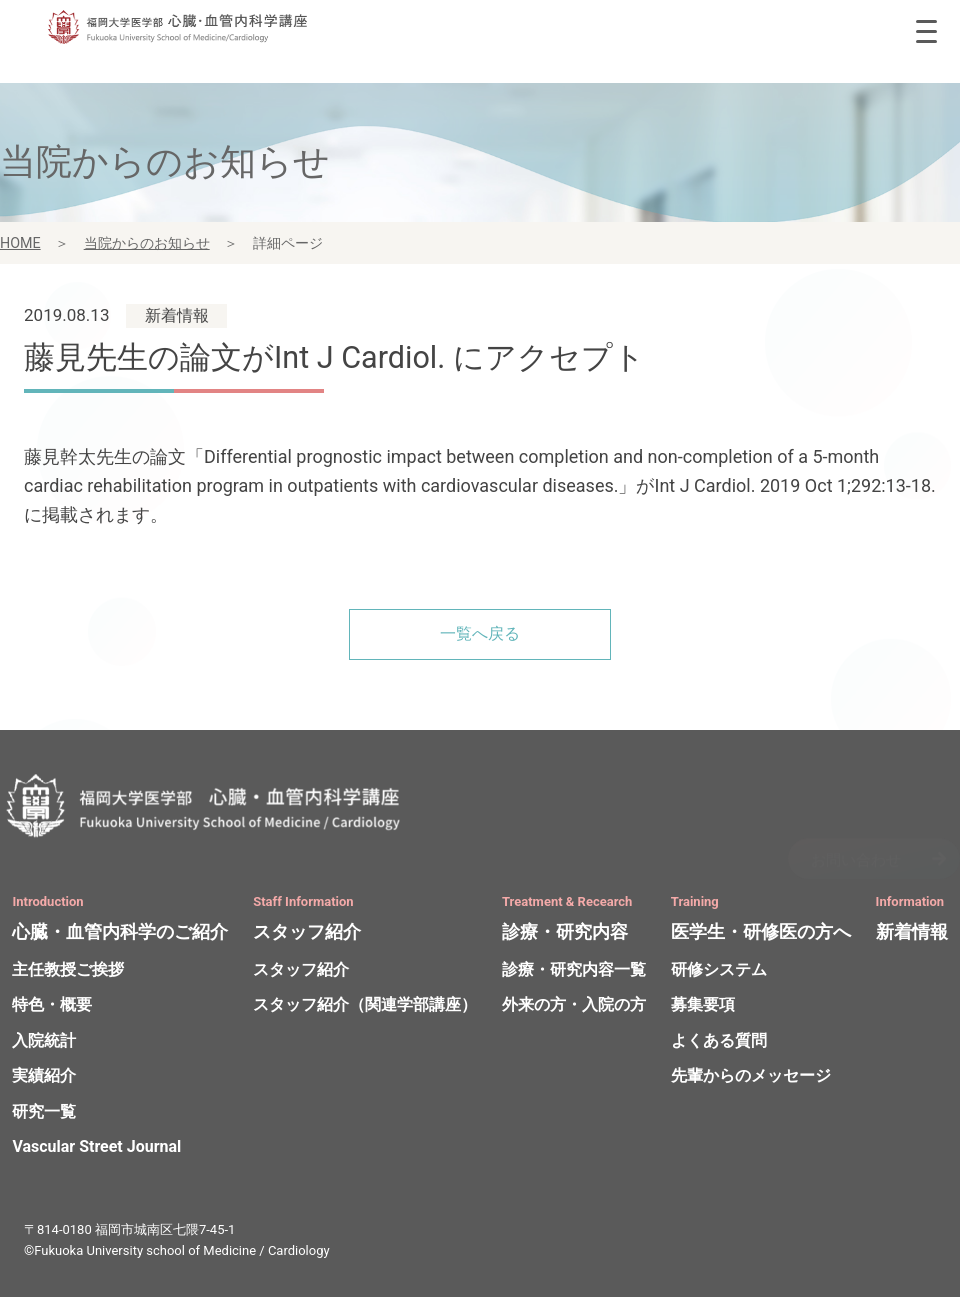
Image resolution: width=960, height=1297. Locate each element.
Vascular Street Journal (96, 1149)
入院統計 (44, 1042)
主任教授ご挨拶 (68, 971)
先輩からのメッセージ (751, 1077)
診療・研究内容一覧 (574, 971)
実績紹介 (44, 1077)
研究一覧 (44, 1113)
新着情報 (912, 934)
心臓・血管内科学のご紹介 (120, 934)
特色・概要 (52, 1006)
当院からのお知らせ (147, 245)
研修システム (719, 971)
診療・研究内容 (565, 934)
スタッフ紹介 (307, 934)
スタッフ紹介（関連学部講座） (365, 1006)
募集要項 (703, 1006)
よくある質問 (719, 1042)
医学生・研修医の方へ (761, 934)
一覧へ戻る (480, 633)
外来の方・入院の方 (574, 1006)
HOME (20, 245)
